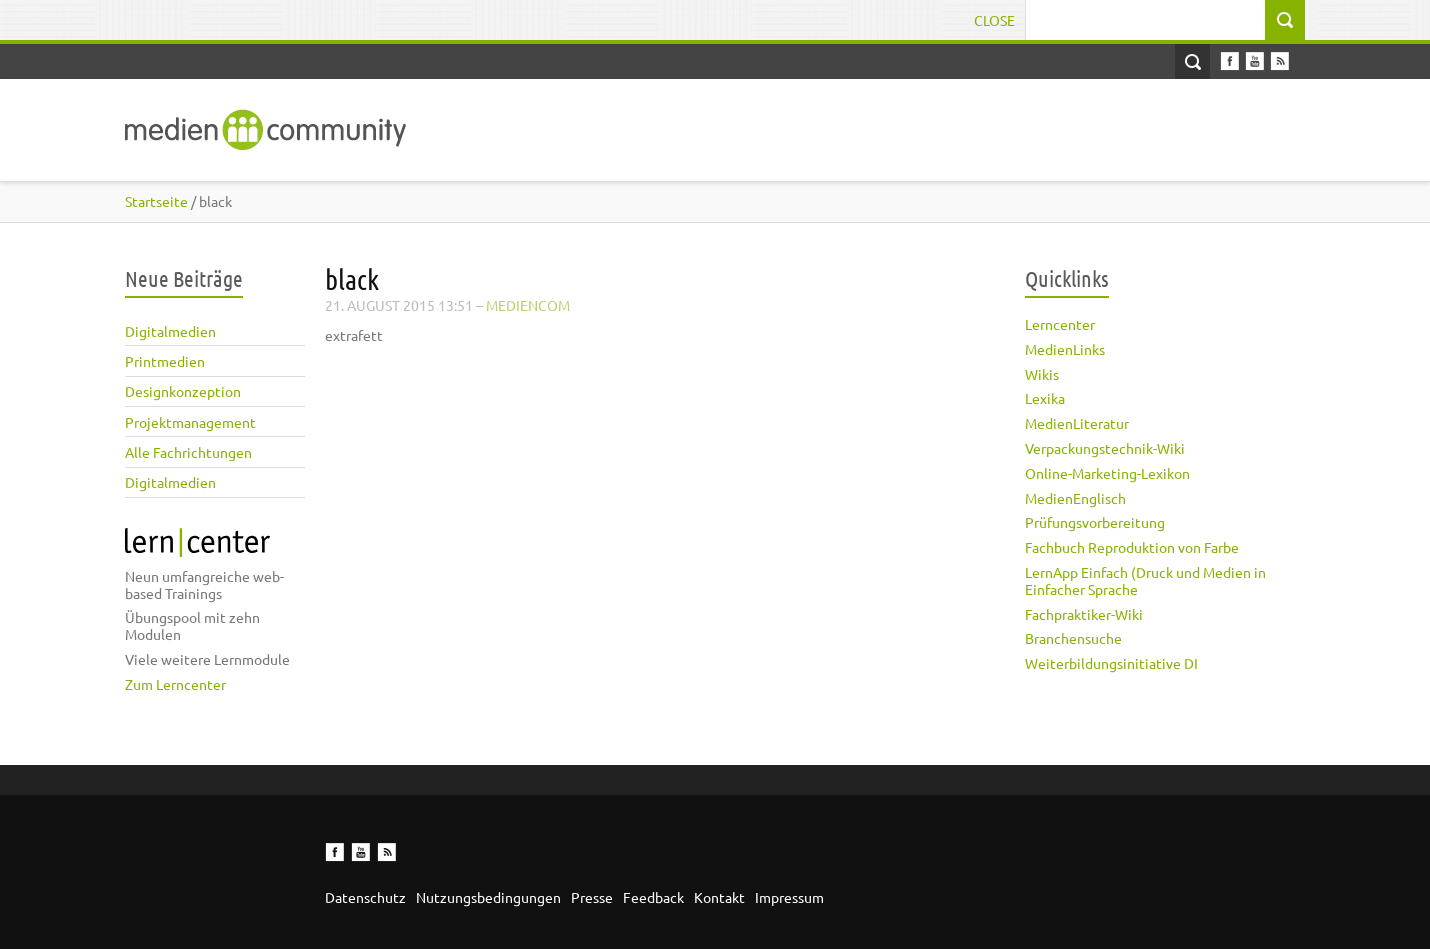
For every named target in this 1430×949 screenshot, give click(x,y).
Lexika (1045, 398)
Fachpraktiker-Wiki (1084, 614)
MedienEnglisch (1075, 498)
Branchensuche (1073, 638)
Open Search (1192, 61)
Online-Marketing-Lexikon (1107, 473)
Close (994, 20)
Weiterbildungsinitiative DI (1111, 663)
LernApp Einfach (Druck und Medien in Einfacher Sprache (1145, 580)
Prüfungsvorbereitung (1095, 522)
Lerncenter (1060, 324)
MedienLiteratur (1077, 423)
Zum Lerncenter (175, 684)
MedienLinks (1065, 349)
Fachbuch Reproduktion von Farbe (1132, 547)
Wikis (1042, 374)
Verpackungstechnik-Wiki (1105, 448)
